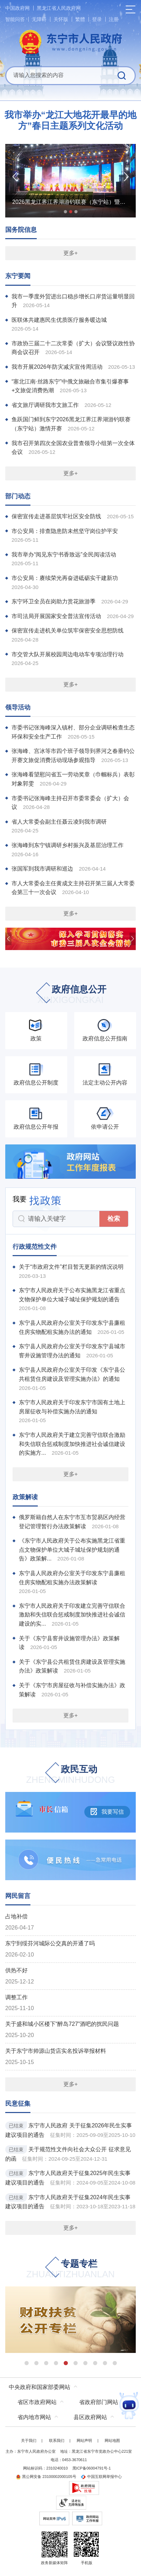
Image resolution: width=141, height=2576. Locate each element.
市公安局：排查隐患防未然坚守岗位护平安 (65, 531)
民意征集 (17, 2103)
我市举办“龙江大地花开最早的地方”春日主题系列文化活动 (70, 120)
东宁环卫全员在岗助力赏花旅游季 (54, 601)
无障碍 (39, 19)
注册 (114, 19)
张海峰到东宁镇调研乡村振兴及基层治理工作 (68, 845)
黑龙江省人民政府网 (59, 8)
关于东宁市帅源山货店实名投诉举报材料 (55, 2051)
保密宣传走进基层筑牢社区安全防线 (56, 516)
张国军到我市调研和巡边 (42, 869)
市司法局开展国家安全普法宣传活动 (56, 616)
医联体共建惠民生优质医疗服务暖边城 (59, 320)
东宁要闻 (17, 275)
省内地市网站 (34, 2417)
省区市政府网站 (37, 2402)
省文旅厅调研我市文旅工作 (45, 405)
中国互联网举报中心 (101, 2476)
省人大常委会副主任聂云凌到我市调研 (59, 822)
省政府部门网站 (98, 2402)
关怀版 (61, 19)
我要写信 (107, 1811)
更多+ (70, 253)
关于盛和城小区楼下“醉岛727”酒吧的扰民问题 (62, 2024)
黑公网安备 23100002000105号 (46, 2476)
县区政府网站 (90, 2417)
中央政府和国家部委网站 (39, 2387)
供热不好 (16, 1970)
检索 (113, 1218)
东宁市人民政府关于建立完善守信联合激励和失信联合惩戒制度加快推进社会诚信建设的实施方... (72, 1444)
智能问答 (15, 19)
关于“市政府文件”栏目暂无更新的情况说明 (71, 1267)
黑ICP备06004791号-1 (91, 2468)
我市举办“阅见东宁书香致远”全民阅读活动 (64, 555)
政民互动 (70, 1775)
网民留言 (17, 1895)
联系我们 (56, 2440)
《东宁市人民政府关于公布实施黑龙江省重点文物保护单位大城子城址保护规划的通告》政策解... (72, 1549)
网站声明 (84, 2440)
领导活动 (17, 707)
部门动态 (17, 496)
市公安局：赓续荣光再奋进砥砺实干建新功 (65, 578)
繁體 (80, 19)
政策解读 (25, 1497)
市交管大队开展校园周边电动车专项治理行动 (68, 654)
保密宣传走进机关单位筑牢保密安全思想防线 (68, 630)
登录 (97, 19)
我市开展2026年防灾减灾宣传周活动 (57, 367)
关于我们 (28, 2440)
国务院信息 (21, 229)
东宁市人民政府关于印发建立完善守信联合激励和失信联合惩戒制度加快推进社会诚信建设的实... (72, 1615)
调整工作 (16, 1997)
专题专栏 (70, 2269)
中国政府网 (17, 8)
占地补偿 (16, 1916)
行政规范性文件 (35, 1246)
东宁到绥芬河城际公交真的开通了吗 (50, 1943)
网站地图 (112, 2440)
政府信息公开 (70, 995)
